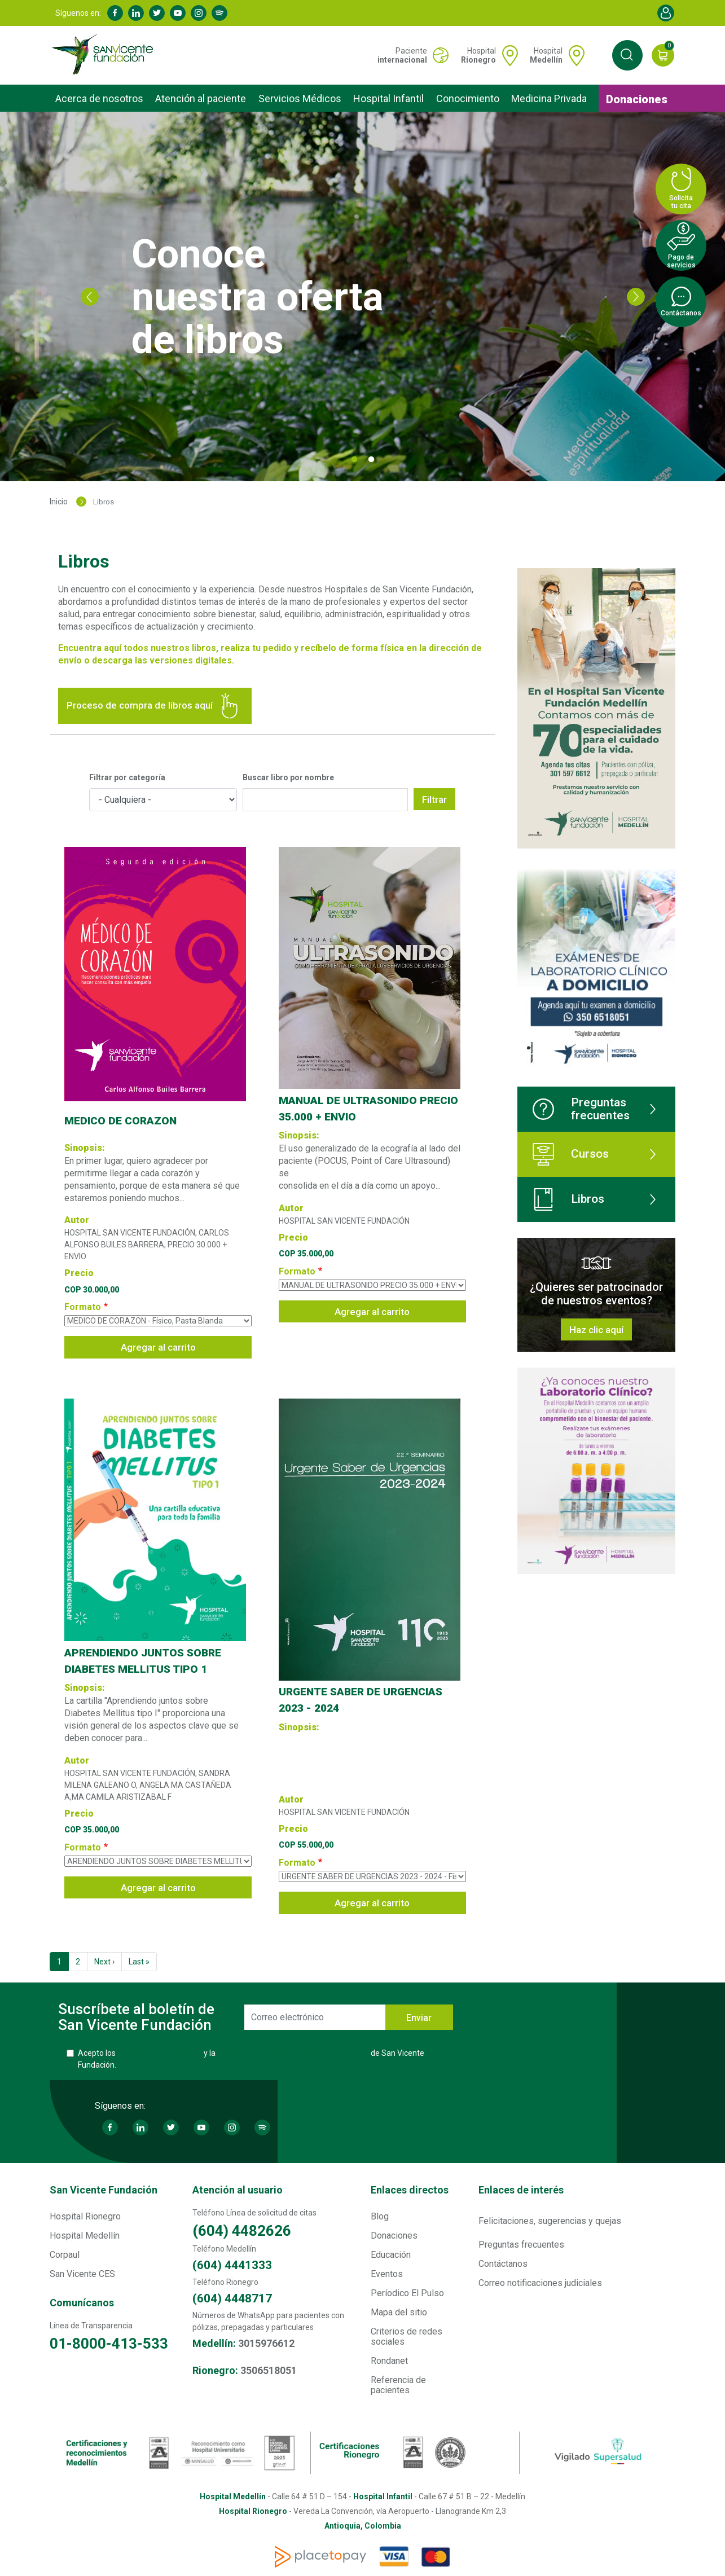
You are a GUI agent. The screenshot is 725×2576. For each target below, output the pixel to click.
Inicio (59, 501)
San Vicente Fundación (103, 2190)
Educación (391, 2254)
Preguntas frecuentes (581, 1109)
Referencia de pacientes (398, 2385)
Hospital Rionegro (85, 2216)
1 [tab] (354, 461)
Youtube (178, 13)
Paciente (402, 55)
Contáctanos (503, 2263)
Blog (380, 2216)
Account (665, 13)
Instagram (198, 13)
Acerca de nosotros (99, 98)
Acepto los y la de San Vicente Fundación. (251, 2059)
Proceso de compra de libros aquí (155, 706)
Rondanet (389, 2360)
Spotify (219, 13)
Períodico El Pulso (407, 2293)
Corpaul (65, 2254)
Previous (90, 297)
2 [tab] (371, 461)
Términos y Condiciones (159, 2053)
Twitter (157, 13)
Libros (568, 1199)
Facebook (115, 13)
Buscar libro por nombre (288, 777)
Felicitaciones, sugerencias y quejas (549, 2220)
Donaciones (636, 99)
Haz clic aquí (596, 1329)
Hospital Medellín (85, 2235)
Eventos (387, 2274)
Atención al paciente (200, 98)
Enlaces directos (410, 2190)
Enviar (419, 2017)
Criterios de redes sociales (406, 2336)
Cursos (571, 1154)
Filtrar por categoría (127, 777)
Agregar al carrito (158, 1347)
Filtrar (434, 799)
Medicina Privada (549, 98)
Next (636, 297)
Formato (82, 1307)
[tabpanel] (362, 296)
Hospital (478, 55)
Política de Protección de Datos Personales (293, 2053)
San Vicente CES (82, 2274)
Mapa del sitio (399, 2312)
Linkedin (136, 13)
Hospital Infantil (388, 98)
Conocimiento (467, 98)
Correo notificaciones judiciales (540, 2283)
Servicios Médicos (299, 98)
